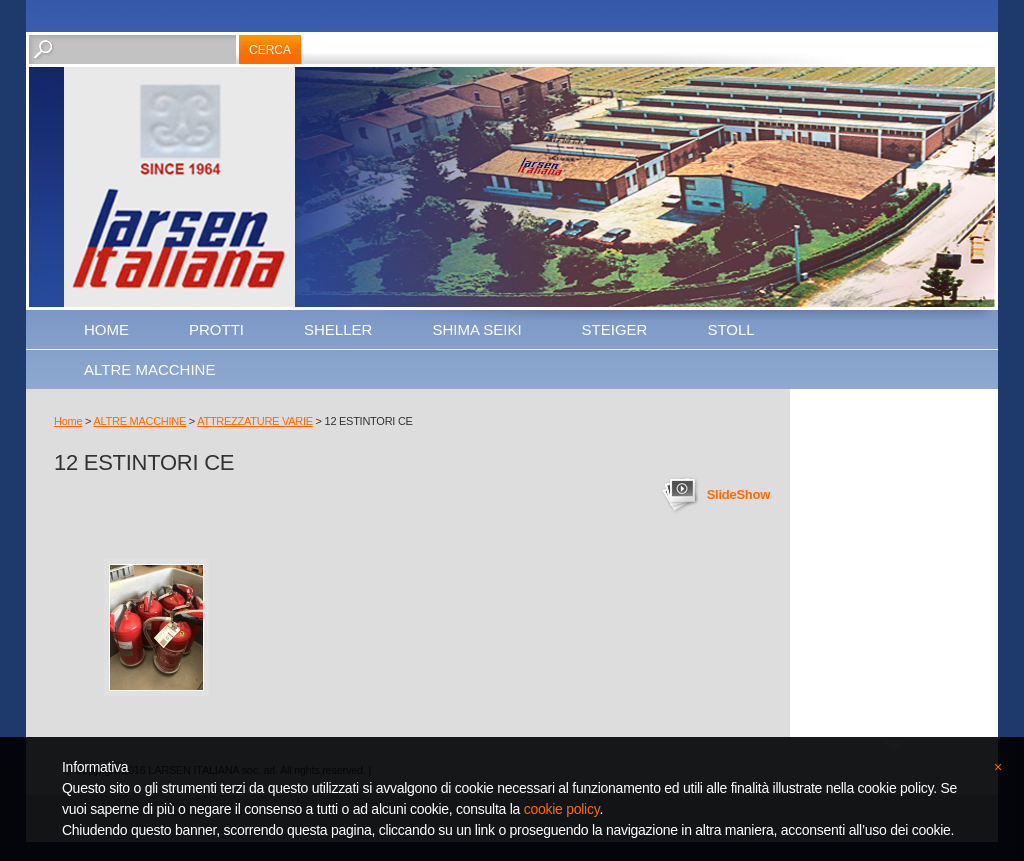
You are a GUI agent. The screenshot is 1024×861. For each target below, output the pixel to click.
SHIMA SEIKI (476, 329)
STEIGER (615, 329)
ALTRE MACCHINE (149, 369)
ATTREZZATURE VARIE (255, 421)
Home (106, 329)
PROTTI (216, 329)
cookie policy (562, 809)
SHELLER (338, 329)
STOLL (730, 329)
